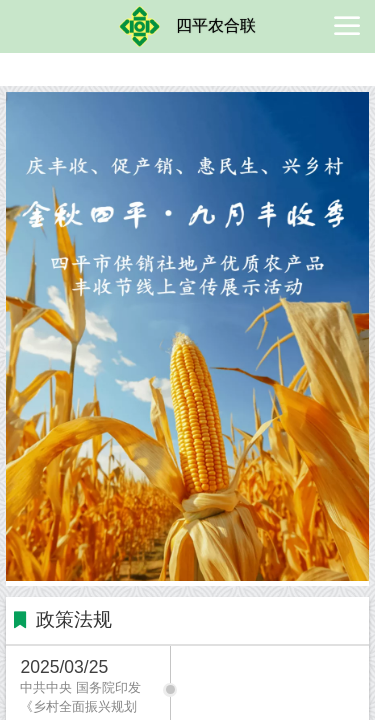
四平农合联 (216, 25)
